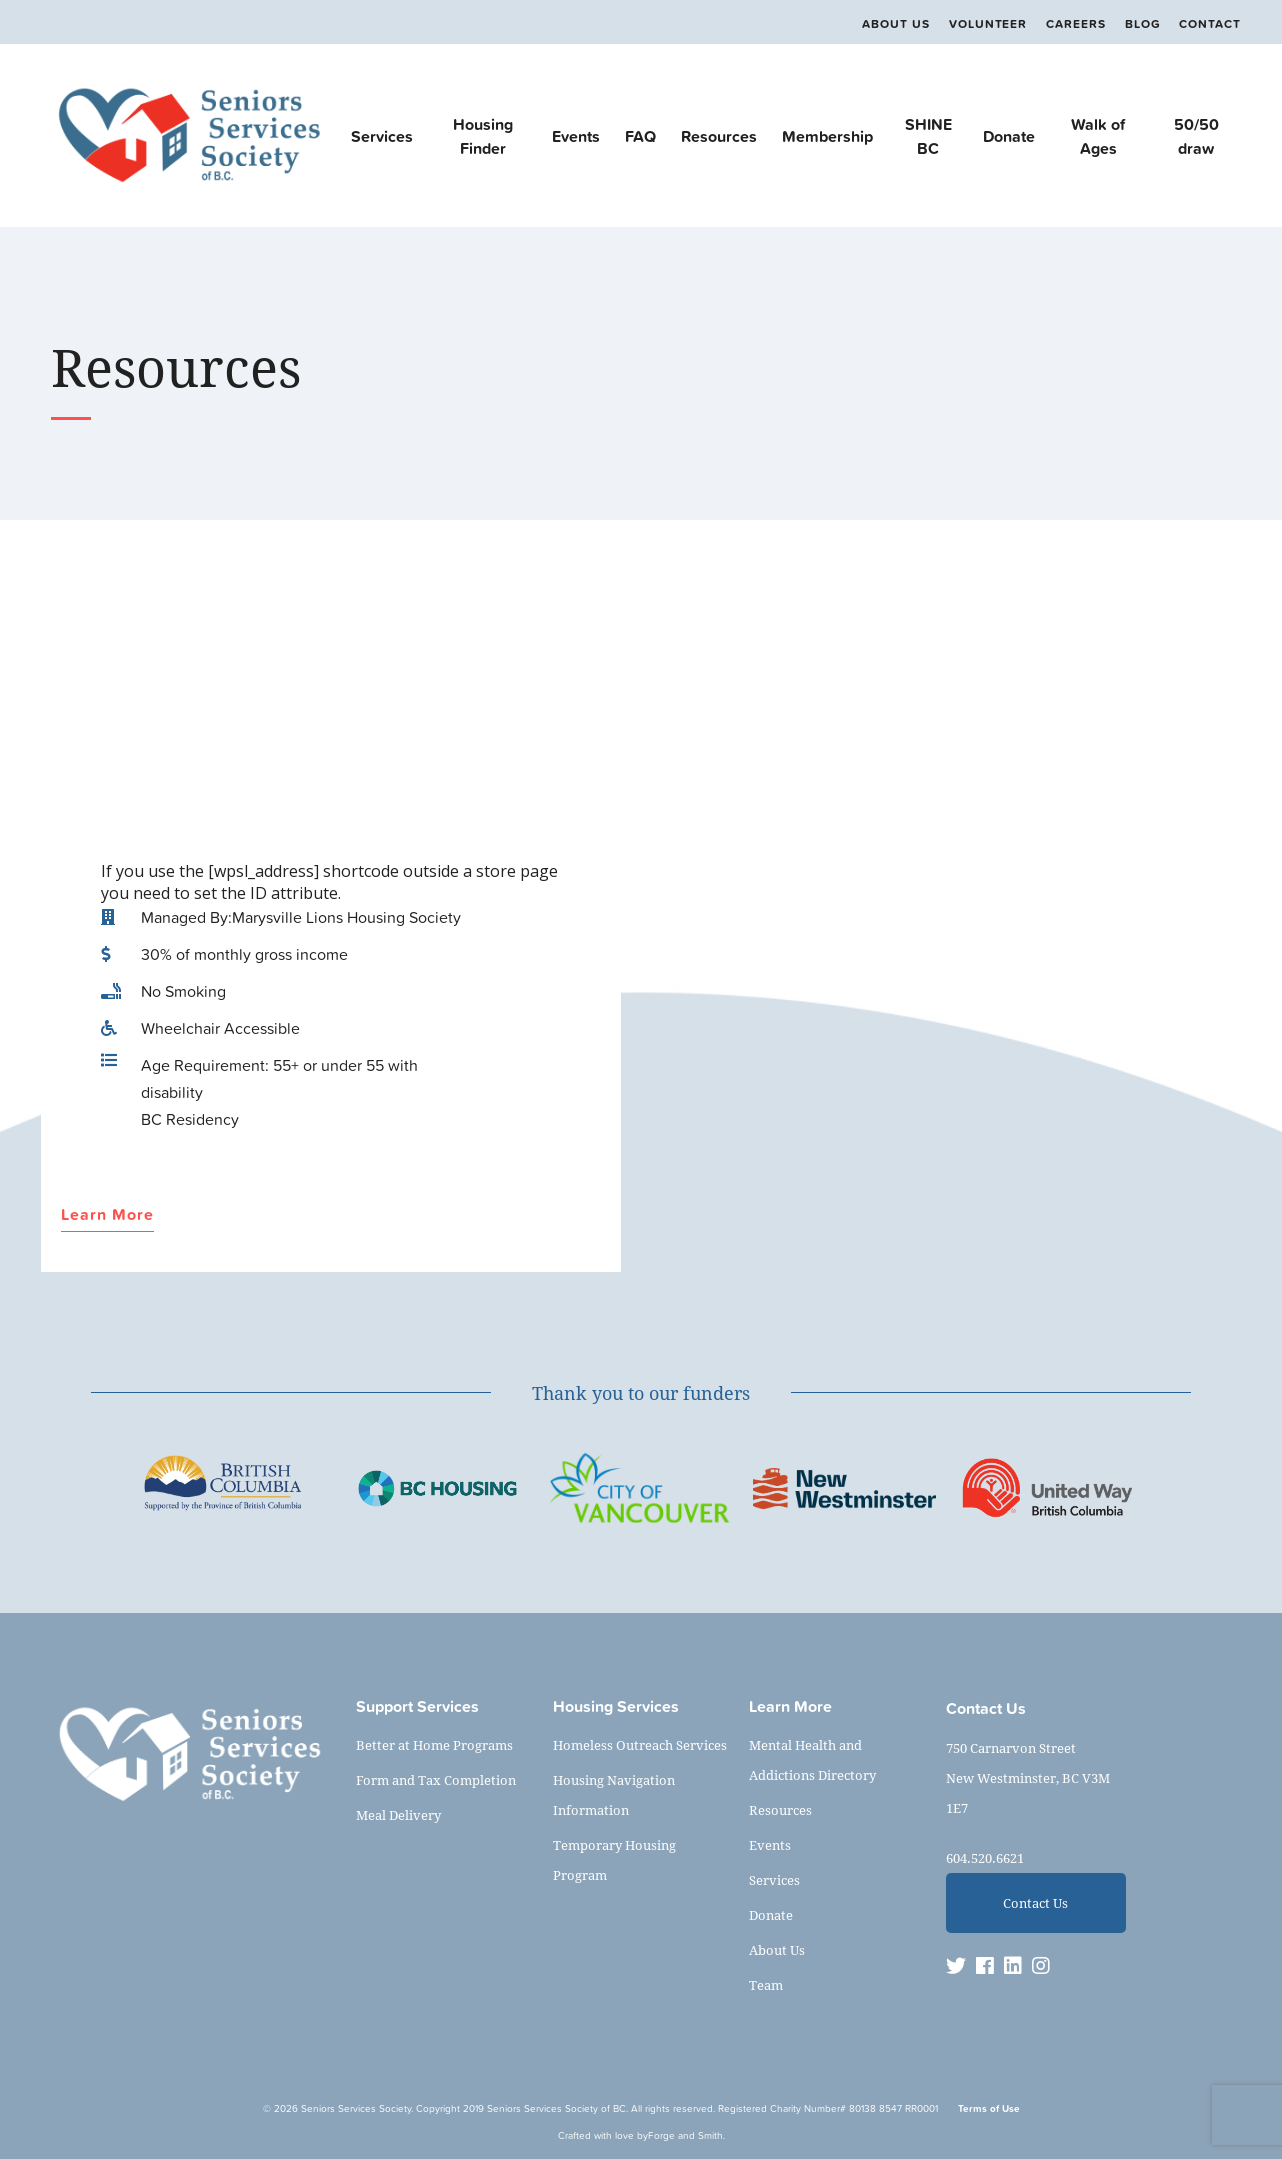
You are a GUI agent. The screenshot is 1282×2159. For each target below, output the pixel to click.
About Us (895, 24)
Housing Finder (483, 136)
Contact (1210, 24)
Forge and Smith (685, 2135)
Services (382, 136)
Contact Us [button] (1035, 1903)
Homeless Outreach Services (640, 1745)
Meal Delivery (398, 1815)
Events (576, 136)
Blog (1143, 24)
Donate (1009, 136)
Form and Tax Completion (436, 1780)
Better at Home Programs (434, 1745)
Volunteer (988, 24)
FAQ (640, 136)
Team (766, 1985)
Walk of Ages (1098, 136)
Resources (719, 136)
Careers (1076, 24)
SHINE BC (928, 136)
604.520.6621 (985, 1858)
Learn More (107, 1215)
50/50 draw (1196, 136)
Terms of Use (989, 2108)
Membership (827, 136)
